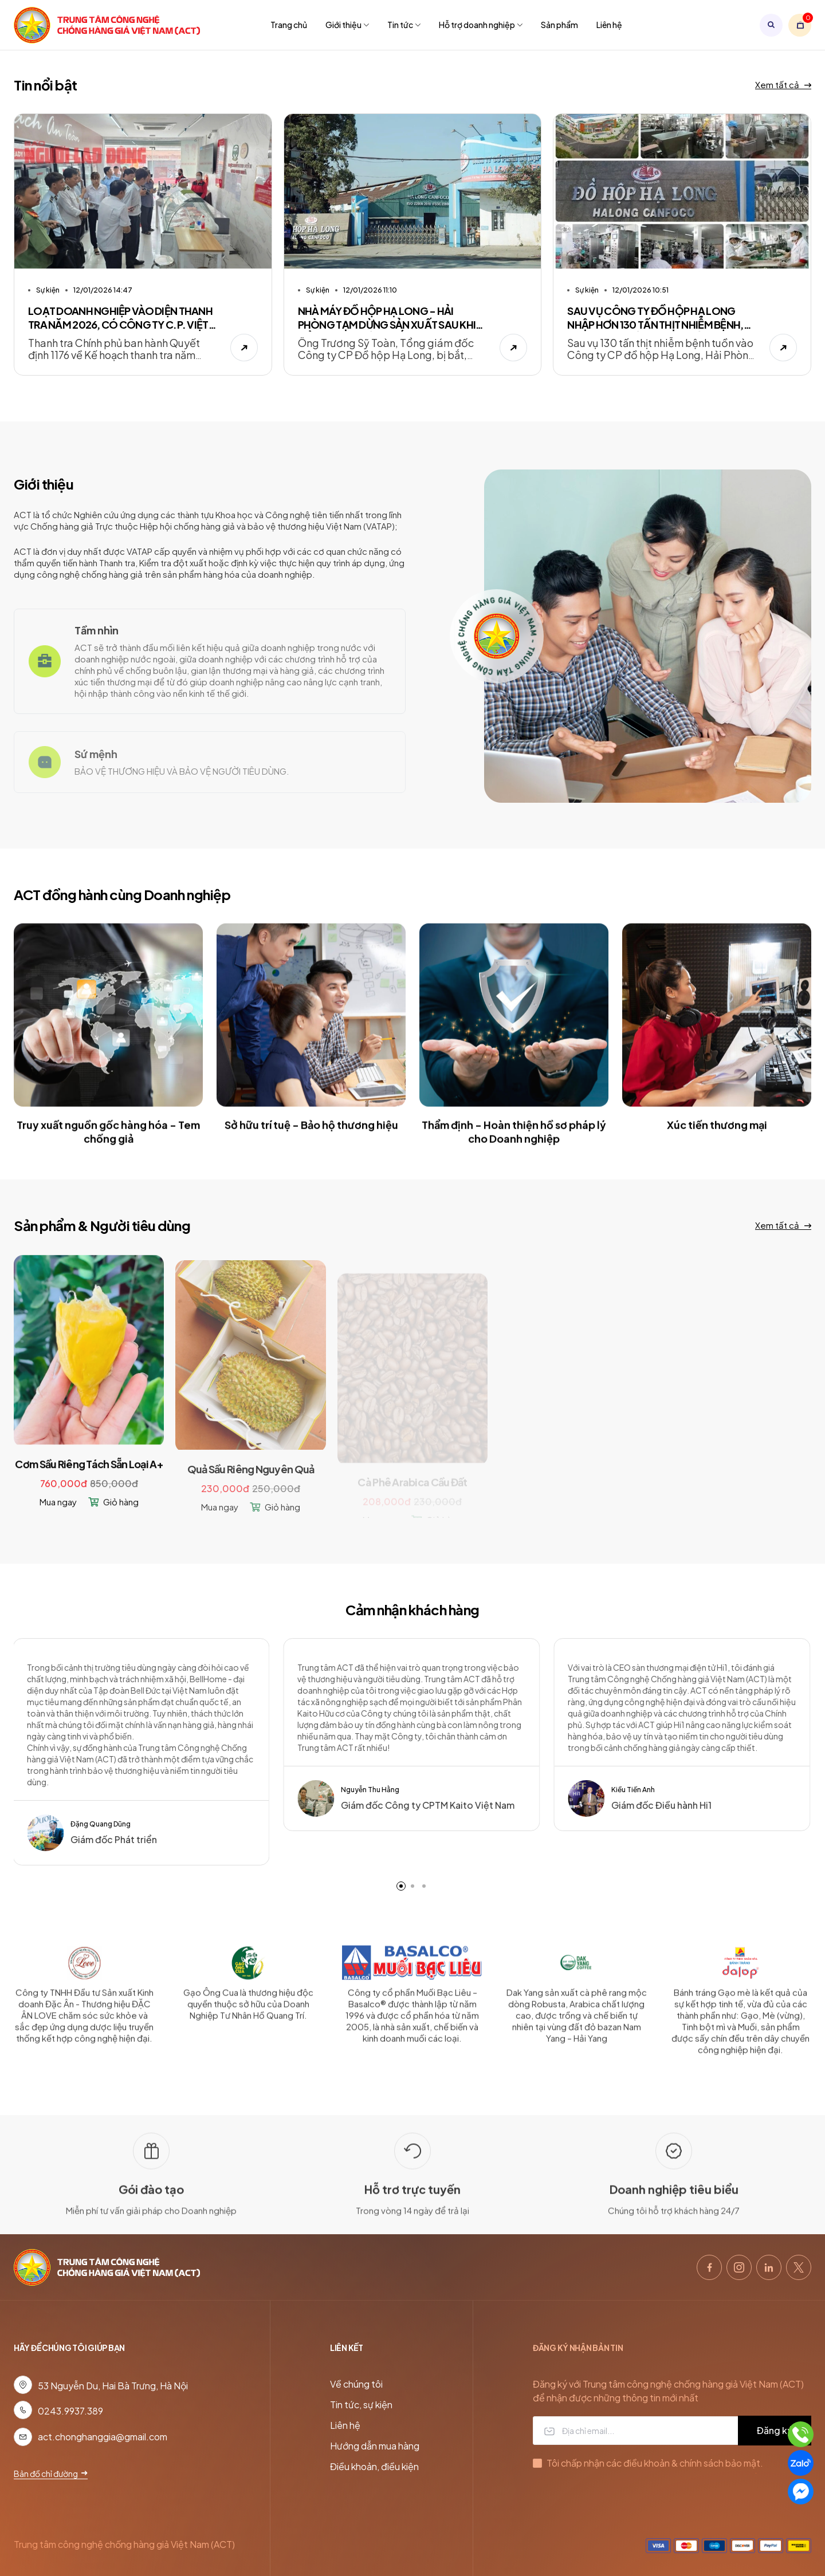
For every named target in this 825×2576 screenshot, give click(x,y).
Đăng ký (774, 2430)
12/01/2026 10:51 (640, 295)
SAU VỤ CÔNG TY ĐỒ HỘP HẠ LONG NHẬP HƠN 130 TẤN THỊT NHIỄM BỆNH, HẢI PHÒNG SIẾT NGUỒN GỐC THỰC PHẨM (655, 323)
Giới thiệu (347, 24)
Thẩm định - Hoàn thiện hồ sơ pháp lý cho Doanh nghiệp (514, 1143)
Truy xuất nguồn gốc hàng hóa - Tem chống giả (108, 1143)
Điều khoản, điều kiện (374, 2466)
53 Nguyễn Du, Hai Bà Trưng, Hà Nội (113, 2386)
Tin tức (404, 24)
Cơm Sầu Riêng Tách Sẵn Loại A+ (88, 1480)
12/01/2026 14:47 (102, 290)
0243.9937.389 (70, 2411)
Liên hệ (609, 24)
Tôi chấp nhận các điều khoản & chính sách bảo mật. (655, 2463)
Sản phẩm (559, 24)
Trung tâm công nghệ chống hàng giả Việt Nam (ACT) (124, 2544)
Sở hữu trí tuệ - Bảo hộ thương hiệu (311, 1136)
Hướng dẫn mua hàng (374, 2446)
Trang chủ (288, 24)
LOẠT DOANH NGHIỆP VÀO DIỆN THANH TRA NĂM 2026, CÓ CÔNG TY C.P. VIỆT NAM (120, 318)
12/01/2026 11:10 (370, 291)
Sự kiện (48, 290)
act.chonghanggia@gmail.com (102, 2437)
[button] (401, 1886)
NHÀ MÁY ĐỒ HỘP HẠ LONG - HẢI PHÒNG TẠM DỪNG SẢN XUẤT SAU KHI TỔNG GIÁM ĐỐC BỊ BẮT (387, 319)
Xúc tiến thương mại (717, 1136)
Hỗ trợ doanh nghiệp (480, 24)
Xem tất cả (783, 84)
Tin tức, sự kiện (361, 2405)
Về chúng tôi (356, 2384)
